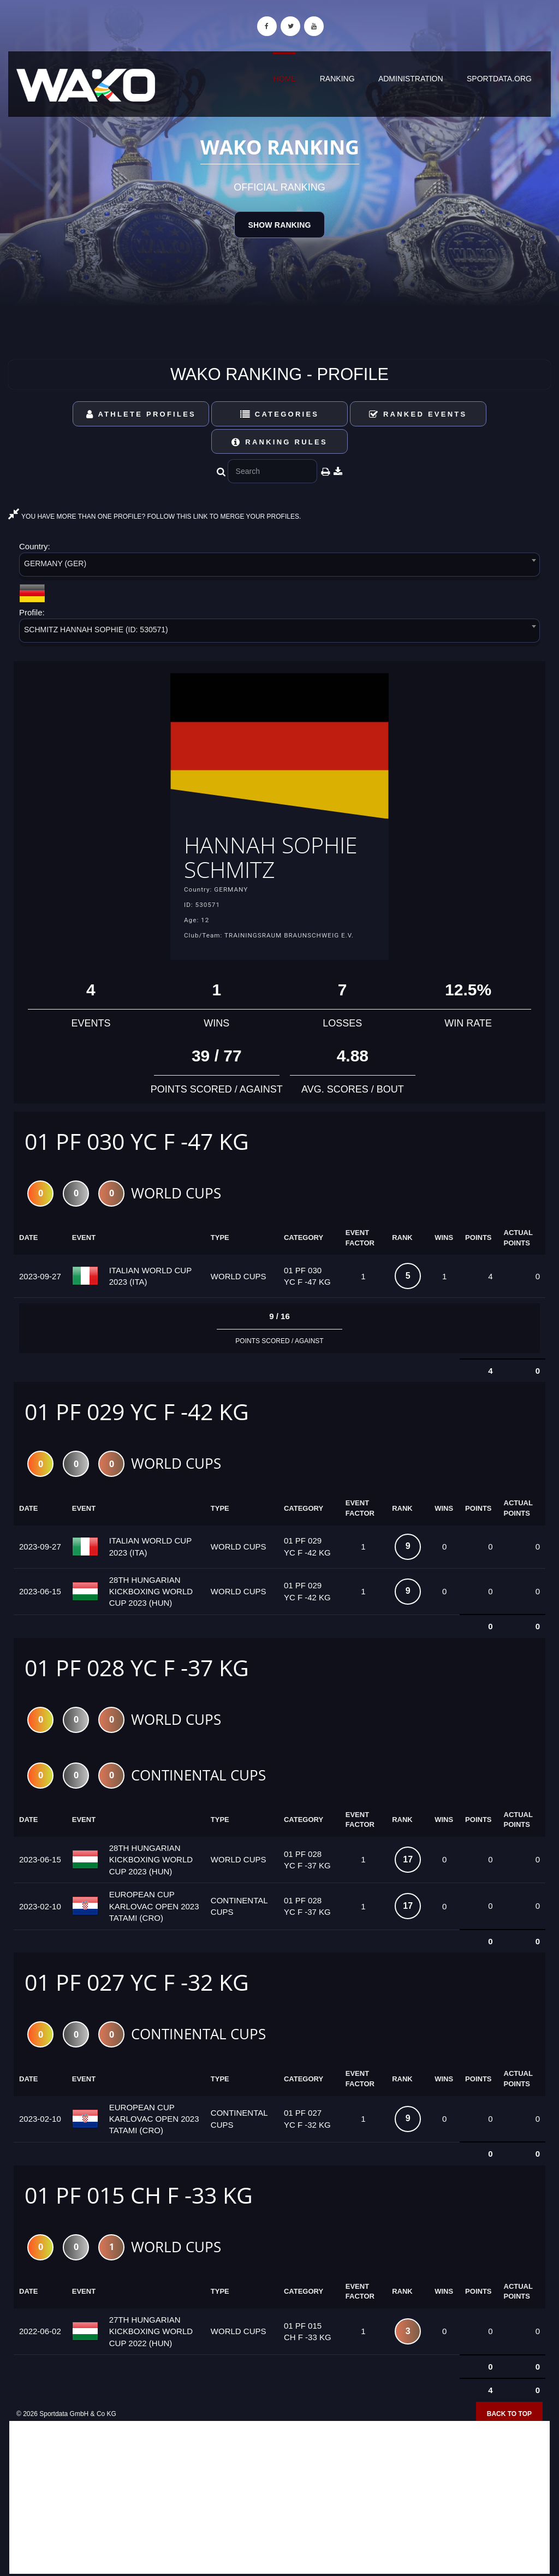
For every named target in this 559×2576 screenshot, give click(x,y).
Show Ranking (279, 225)
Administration (410, 78)
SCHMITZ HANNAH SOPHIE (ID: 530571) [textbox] (96, 629)
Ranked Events (418, 414)
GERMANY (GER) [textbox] (55, 563)
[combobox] (279, 566)
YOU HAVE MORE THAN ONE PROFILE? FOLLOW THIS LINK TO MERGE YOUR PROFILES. (154, 516)
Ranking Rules (279, 442)
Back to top (509, 2414)
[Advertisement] (279, 2497)
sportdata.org (499, 78)
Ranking (337, 78)
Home (284, 78)
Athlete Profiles (141, 414)
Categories (279, 414)
